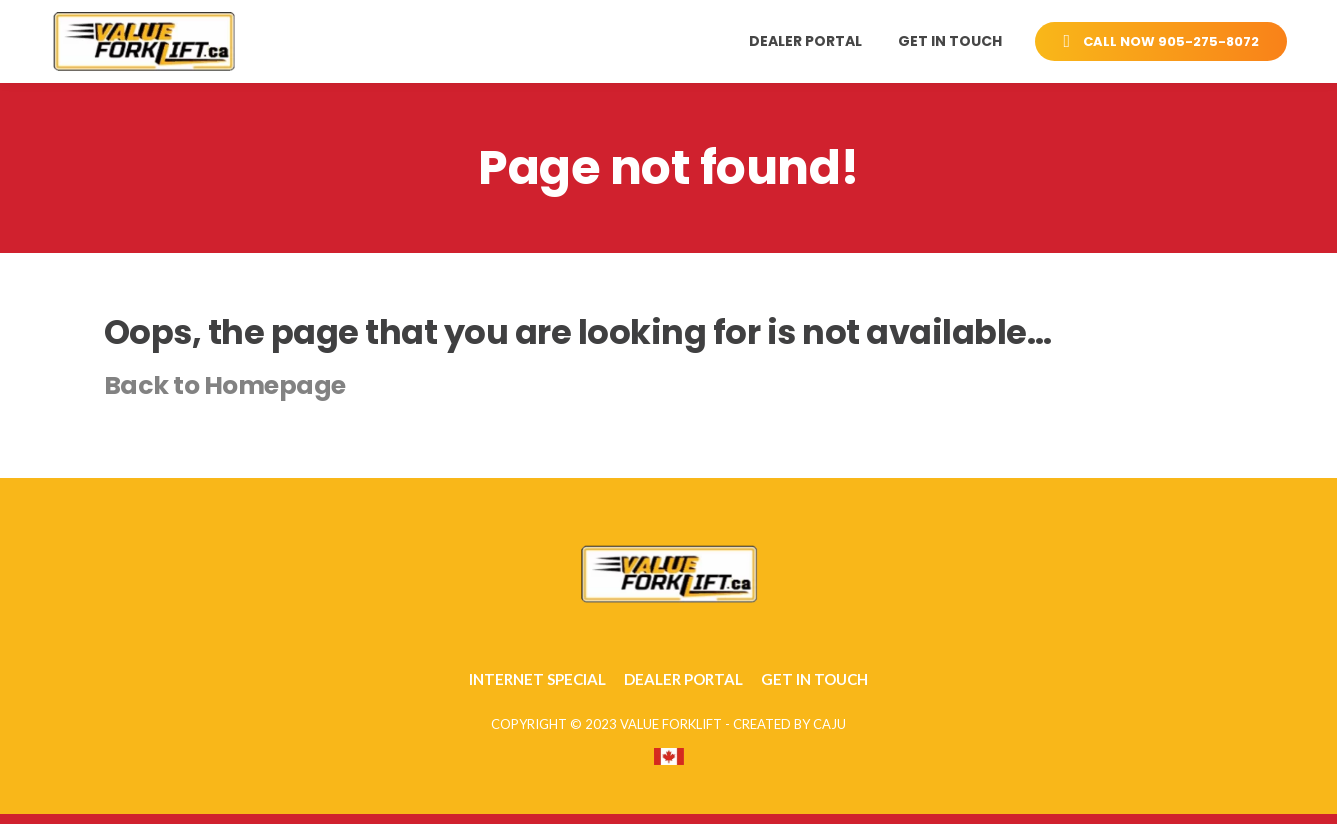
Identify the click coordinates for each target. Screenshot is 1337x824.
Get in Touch (950, 41)
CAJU (829, 724)
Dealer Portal (805, 41)
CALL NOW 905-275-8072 (1161, 41)
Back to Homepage (225, 385)
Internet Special (537, 679)
